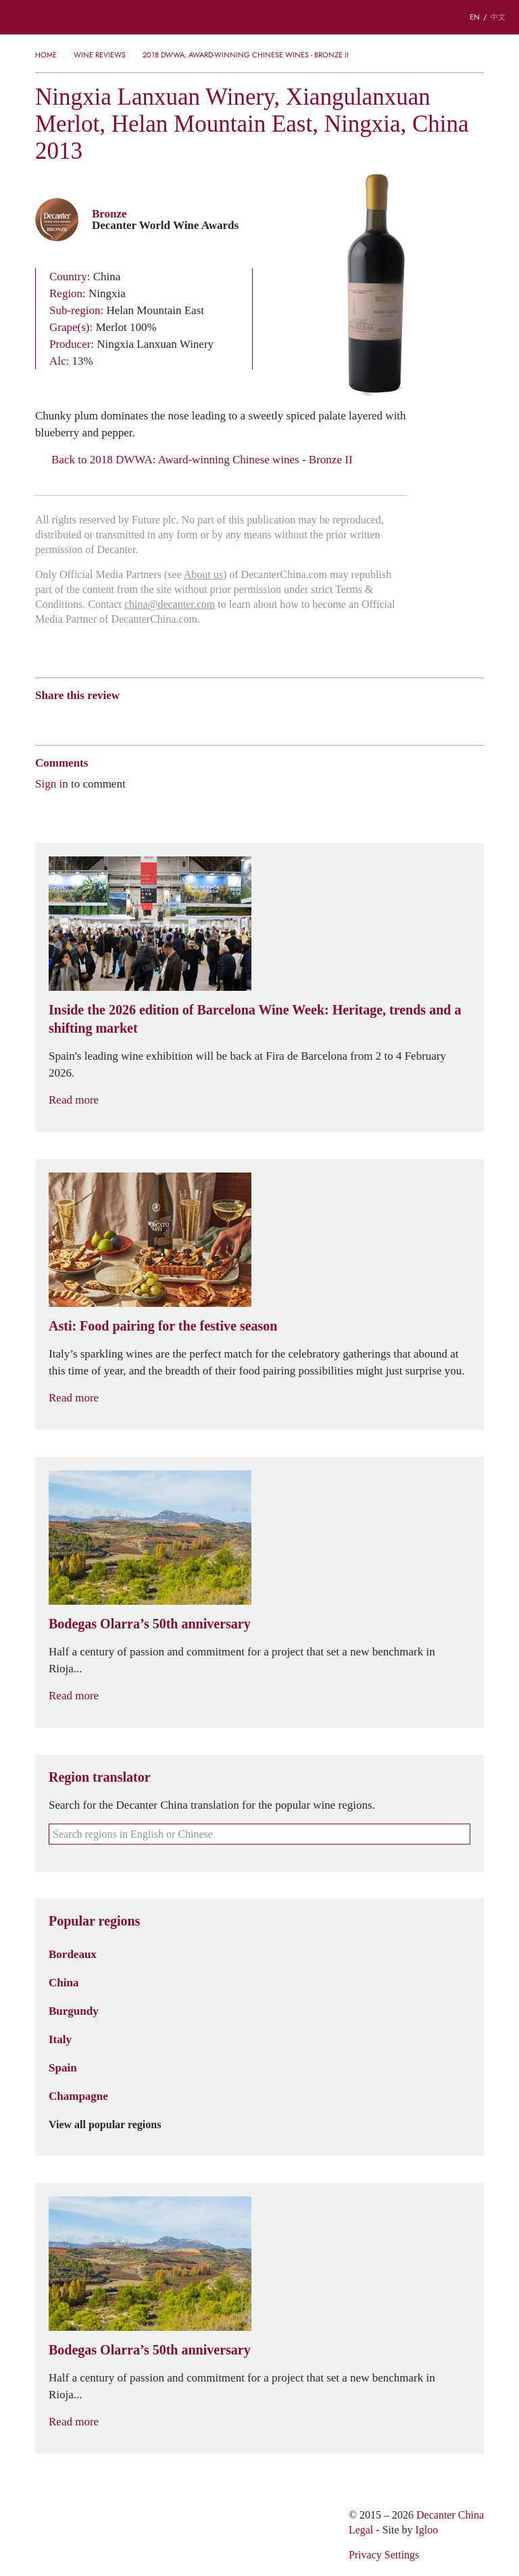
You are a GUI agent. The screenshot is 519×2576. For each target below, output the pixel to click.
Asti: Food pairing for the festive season (163, 1326)
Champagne (78, 2095)
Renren (146, 719)
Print (218, 719)
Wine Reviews (100, 54)
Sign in (51, 783)
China (63, 1982)
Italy (60, 2039)
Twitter (173, 719)
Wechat (67, 719)
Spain (63, 2067)
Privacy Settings (384, 2555)
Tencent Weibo (94, 719)
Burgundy (74, 2010)
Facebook (196, 719)
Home (46, 54)
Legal (361, 2530)
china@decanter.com (169, 604)
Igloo (427, 2530)
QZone (120, 719)
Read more (82, 1100)
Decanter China (259, 17)
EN (475, 16)
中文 (498, 16)
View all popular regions (113, 2124)
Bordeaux (73, 1954)
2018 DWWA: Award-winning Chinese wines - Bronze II (246, 54)
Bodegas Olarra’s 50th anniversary (150, 1623)
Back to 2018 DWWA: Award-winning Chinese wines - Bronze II (194, 459)
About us (203, 574)
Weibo (41, 719)
